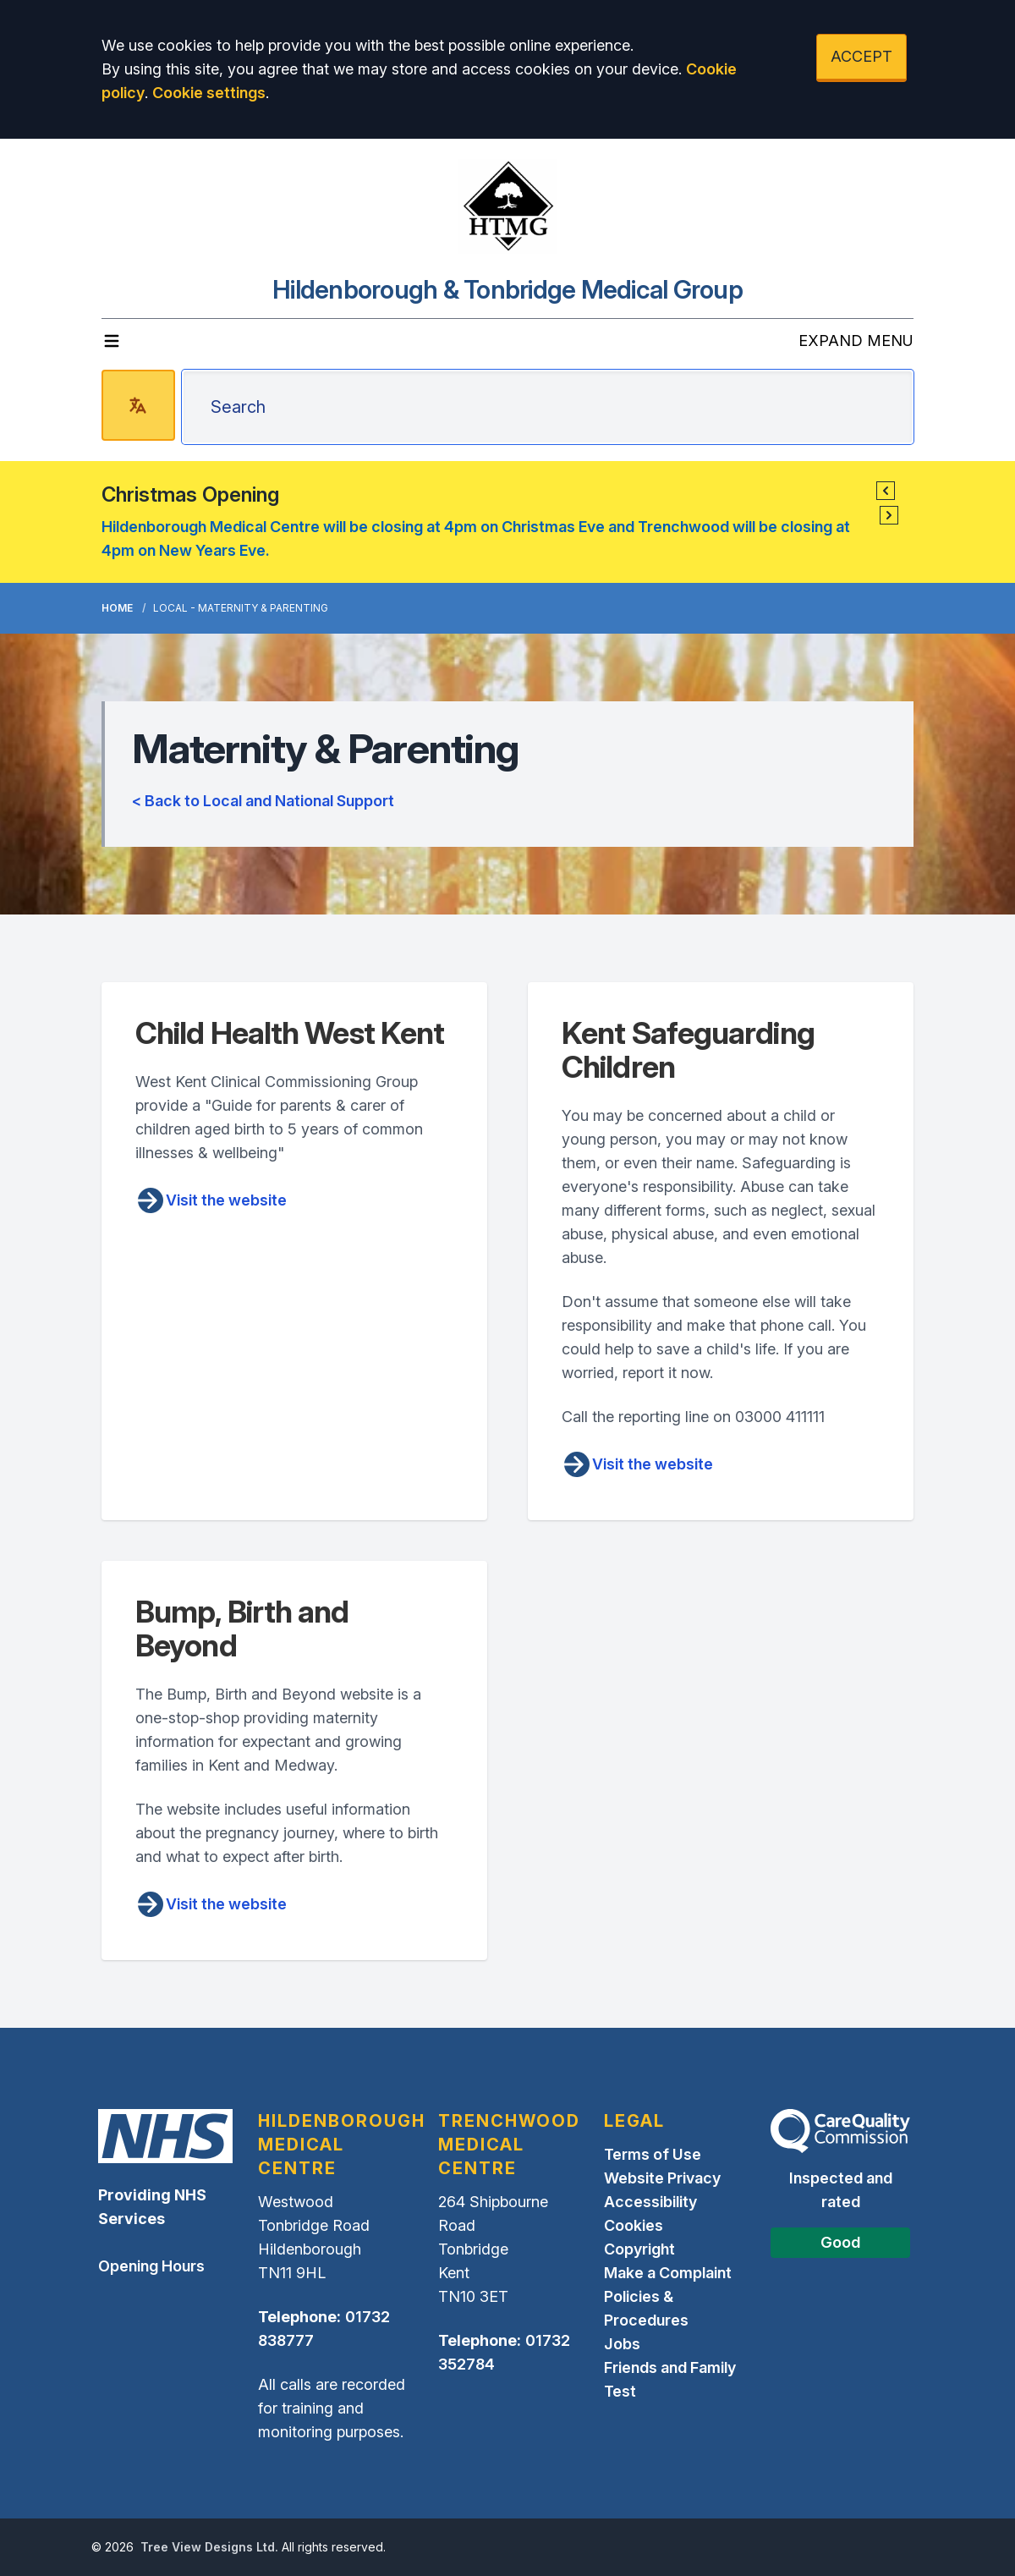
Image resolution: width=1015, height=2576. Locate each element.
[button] (885, 490)
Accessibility (650, 2202)
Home (117, 607)
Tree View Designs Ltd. (209, 2547)
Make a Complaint (668, 2273)
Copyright (639, 2249)
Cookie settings (209, 93)
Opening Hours (151, 2266)
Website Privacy (662, 2178)
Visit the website (211, 1200)
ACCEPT (861, 56)
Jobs (622, 2344)
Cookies (633, 2225)
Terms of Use (652, 2154)
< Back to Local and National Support (263, 801)
